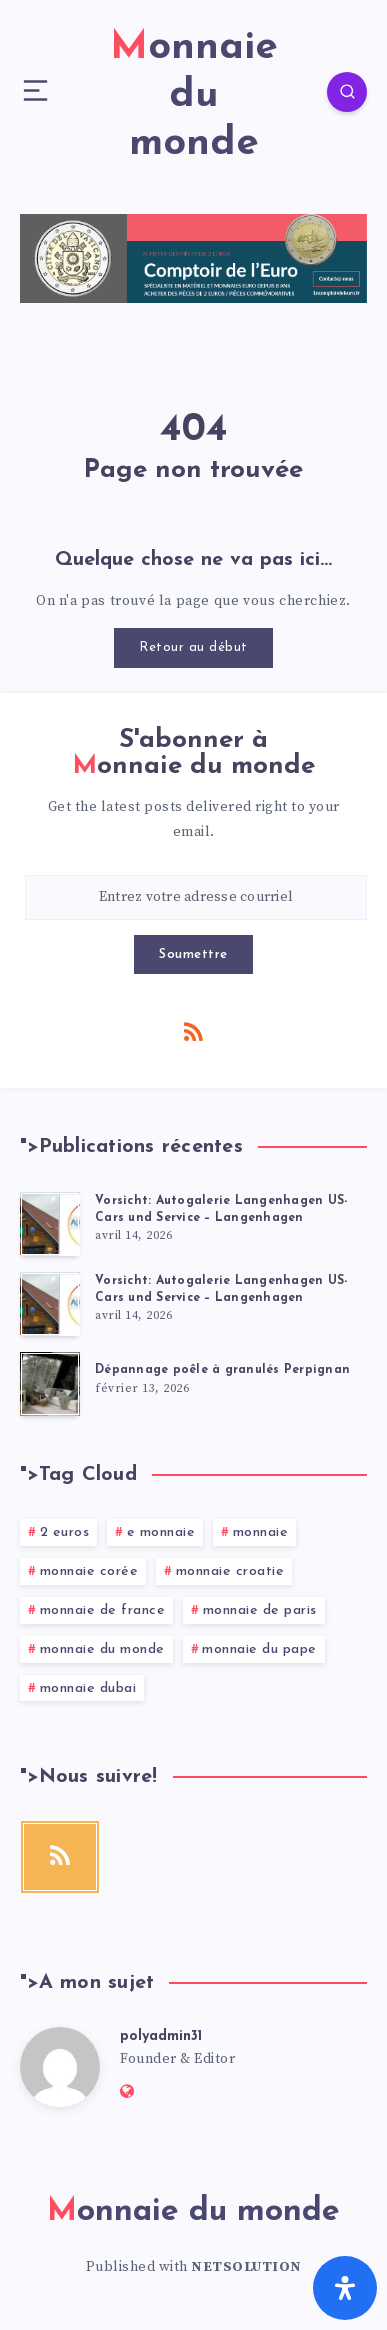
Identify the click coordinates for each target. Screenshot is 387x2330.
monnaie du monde (102, 1649)
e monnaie (161, 1532)
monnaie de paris (260, 1610)
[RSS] (194, 1031)
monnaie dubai (88, 1688)
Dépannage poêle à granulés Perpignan (222, 1370)
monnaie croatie (230, 1571)
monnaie (261, 1532)
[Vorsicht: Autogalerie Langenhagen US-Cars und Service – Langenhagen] (50, 1224)
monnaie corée (89, 1571)
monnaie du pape (259, 1649)
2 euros (65, 1532)
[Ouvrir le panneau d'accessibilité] (345, 2288)
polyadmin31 (161, 2036)
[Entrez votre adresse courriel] (196, 897)
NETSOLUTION (246, 2267)
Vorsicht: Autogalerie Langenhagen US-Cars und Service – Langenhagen (221, 1209)
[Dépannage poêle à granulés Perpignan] (50, 1384)
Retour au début (193, 647)
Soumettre (193, 954)
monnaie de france (103, 1610)
